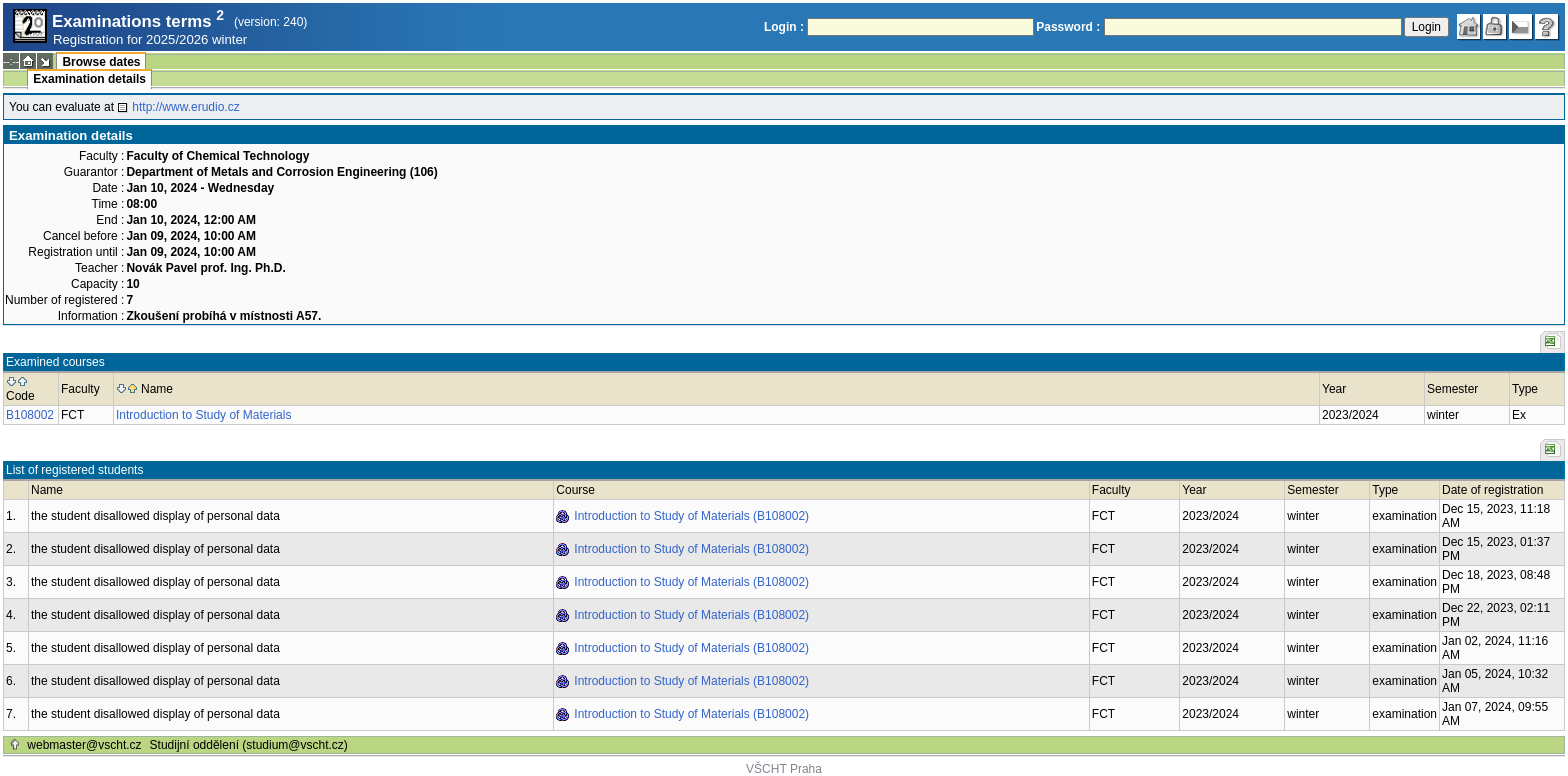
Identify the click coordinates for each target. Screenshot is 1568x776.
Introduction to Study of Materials (203, 415)
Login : (784, 27)
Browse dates (101, 62)
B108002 (30, 415)
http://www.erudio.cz (185, 107)
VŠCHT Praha (784, 769)
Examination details (89, 79)
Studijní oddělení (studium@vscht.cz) (249, 745)
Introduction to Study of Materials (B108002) (691, 516)
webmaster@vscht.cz (84, 745)
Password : (1068, 27)
